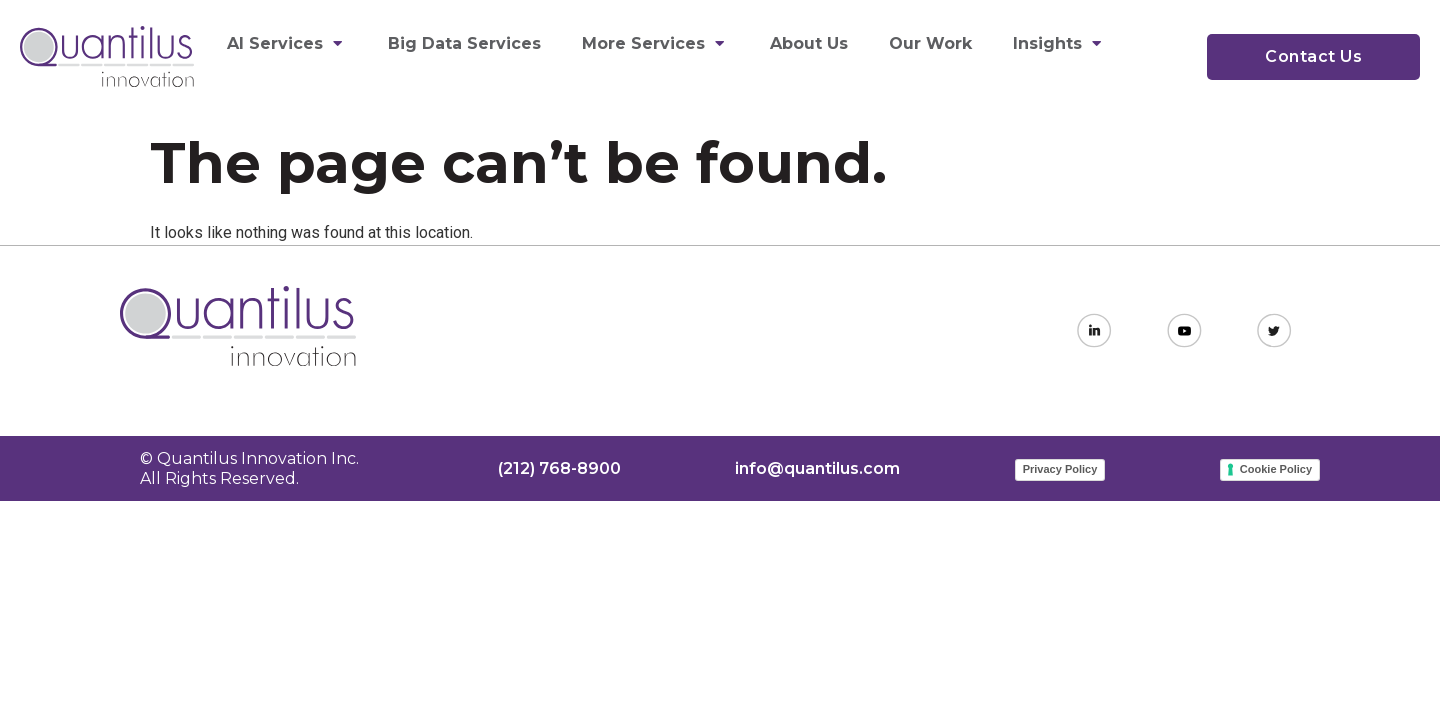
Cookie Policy (1276, 469)
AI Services (287, 43)
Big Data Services (464, 43)
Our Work (930, 43)
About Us (809, 43)
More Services (655, 43)
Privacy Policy (1060, 469)
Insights (1059, 43)
